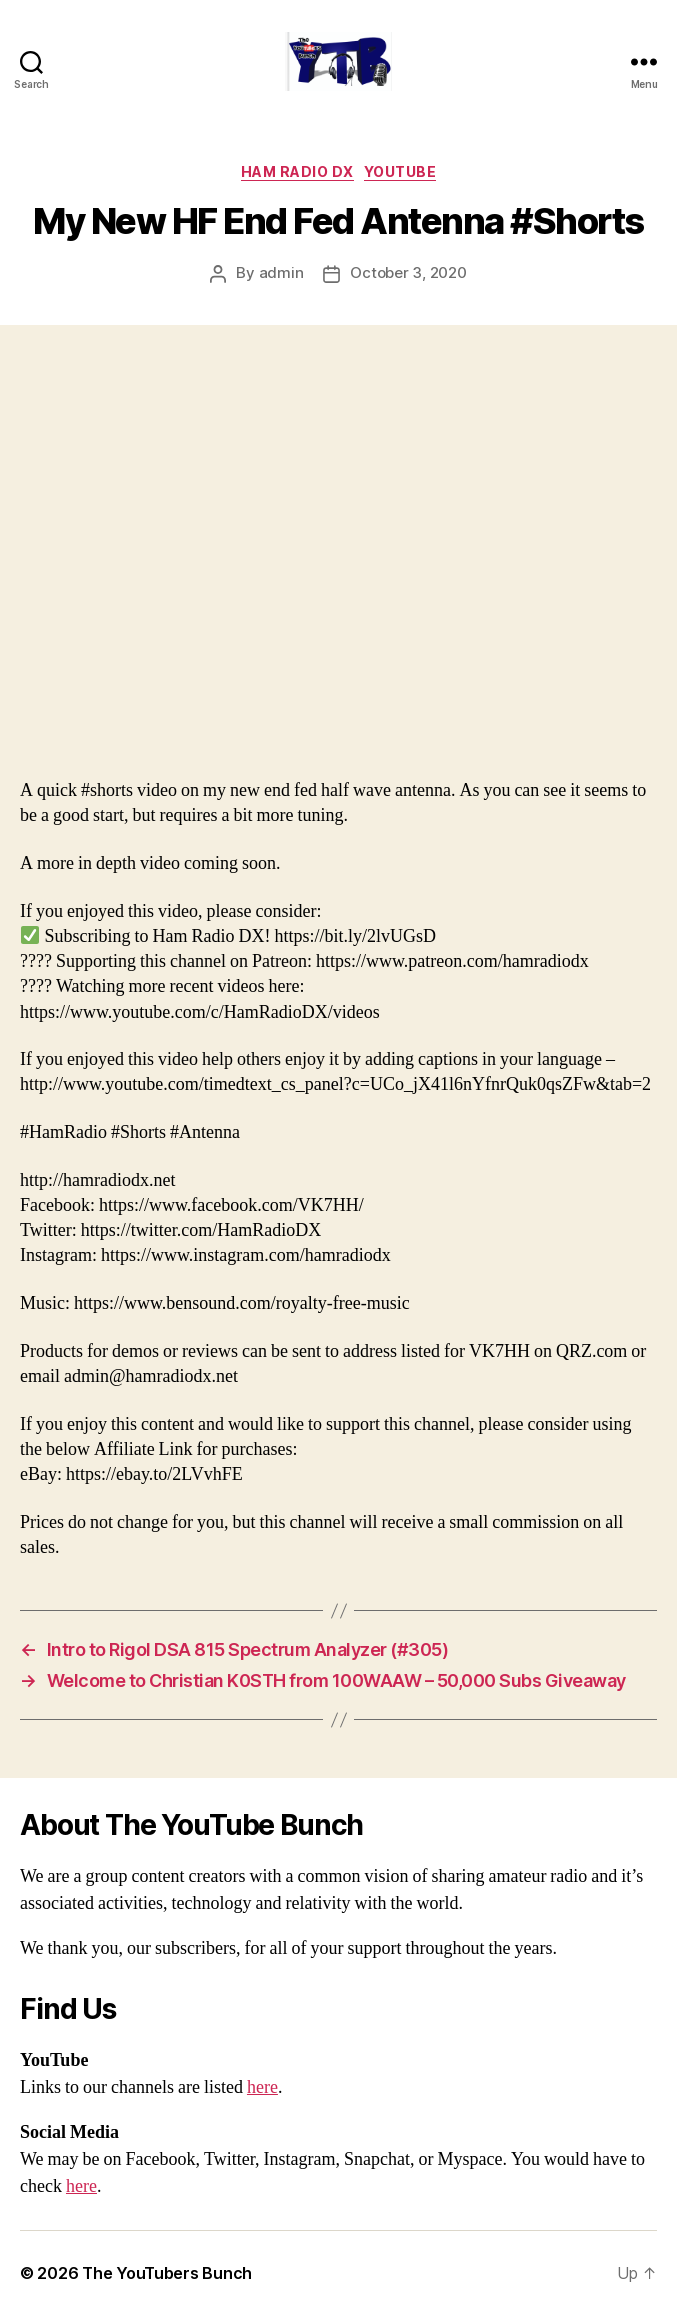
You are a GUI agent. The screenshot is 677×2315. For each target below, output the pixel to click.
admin (281, 272)
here (262, 2087)
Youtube (400, 171)
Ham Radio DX (297, 171)
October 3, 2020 (408, 272)
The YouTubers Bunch (167, 2273)
